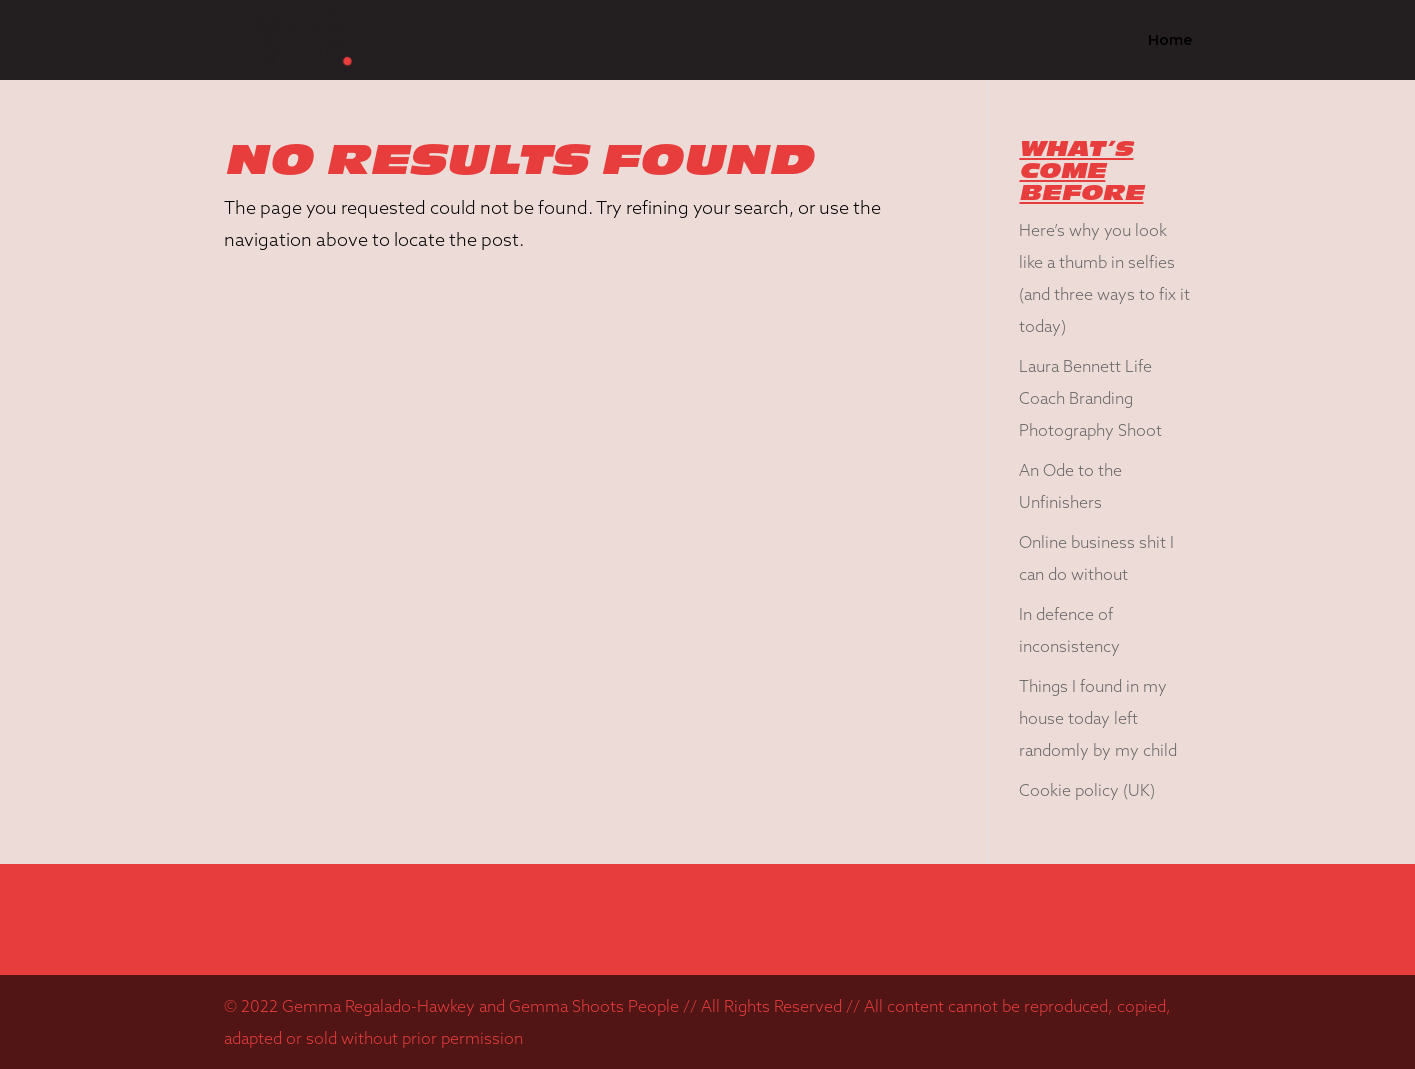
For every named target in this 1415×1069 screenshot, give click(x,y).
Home (1170, 41)
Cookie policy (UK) (1087, 790)
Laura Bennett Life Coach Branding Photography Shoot (1090, 398)
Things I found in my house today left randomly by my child (1098, 718)
